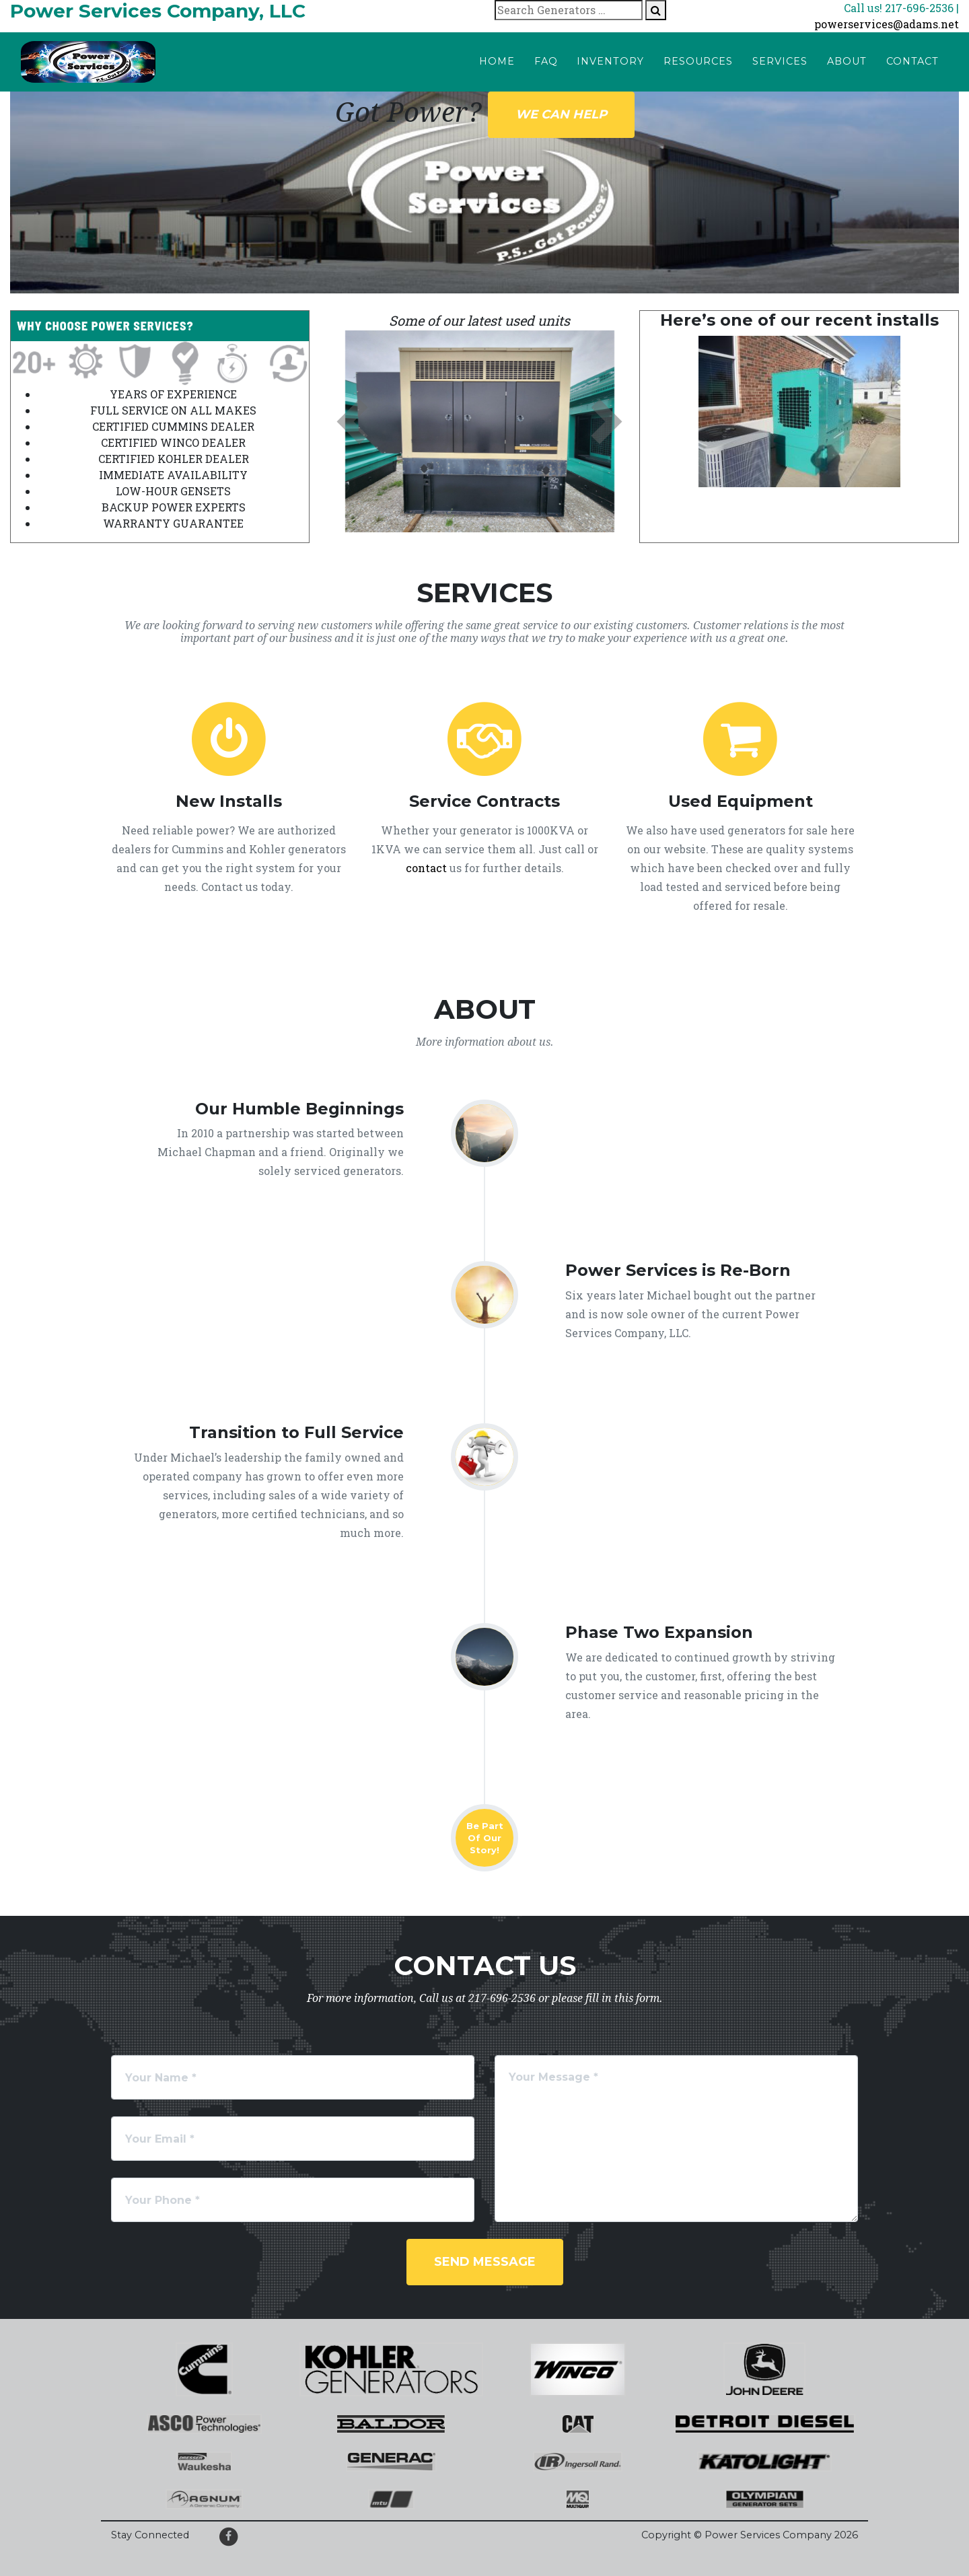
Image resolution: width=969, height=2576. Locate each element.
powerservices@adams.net (886, 24)
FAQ (546, 61)
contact (426, 868)
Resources (698, 61)
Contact (912, 61)
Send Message (485, 2261)
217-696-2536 (502, 1998)
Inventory (610, 61)
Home (497, 61)
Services (780, 61)
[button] (352, 421)
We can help (561, 114)
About (847, 61)
